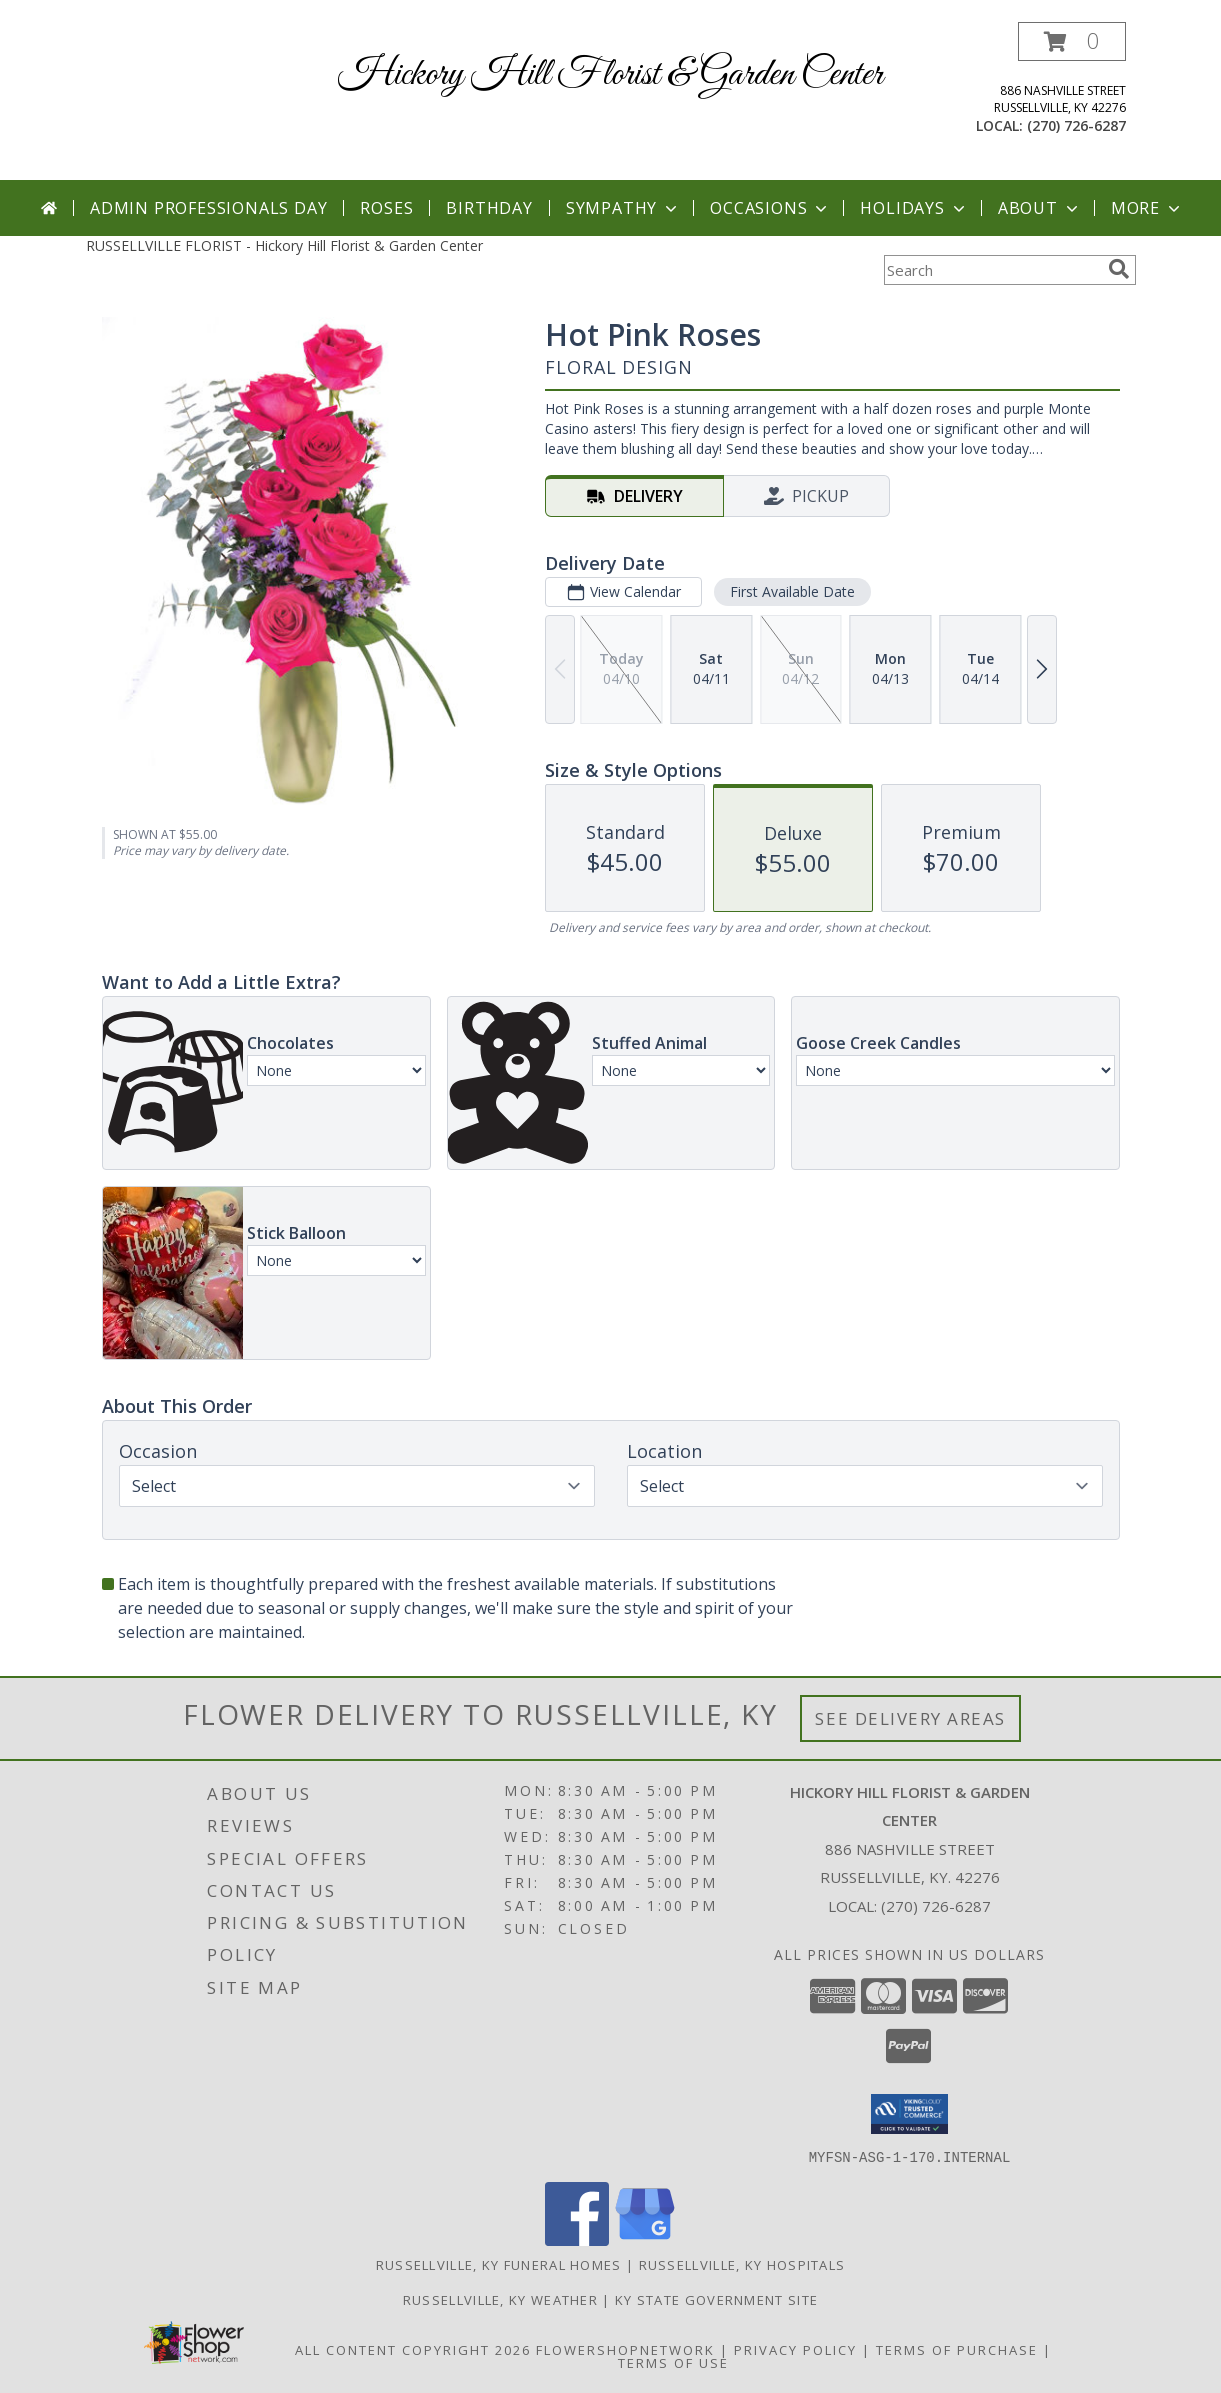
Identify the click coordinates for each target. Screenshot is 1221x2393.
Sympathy (623, 208)
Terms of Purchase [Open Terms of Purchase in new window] (957, 2349)
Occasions (770, 208)
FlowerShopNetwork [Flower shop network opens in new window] (625, 2349)
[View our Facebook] (577, 2239)
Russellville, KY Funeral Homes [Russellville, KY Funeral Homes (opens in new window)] (499, 2264)
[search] (1119, 269)
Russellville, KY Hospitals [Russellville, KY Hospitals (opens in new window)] (742, 2264)
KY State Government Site (716, 2299)
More (1147, 208)
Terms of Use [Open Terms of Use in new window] (673, 2362)
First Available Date (791, 591)
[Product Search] (992, 270)
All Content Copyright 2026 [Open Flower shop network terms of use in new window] (413, 2349)
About (1040, 208)
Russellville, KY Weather (500, 2299)
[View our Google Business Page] (645, 2239)
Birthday (489, 208)
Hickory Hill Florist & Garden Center (610, 75)
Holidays (914, 208)
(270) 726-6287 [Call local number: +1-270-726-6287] (1076, 125)
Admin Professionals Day (208, 208)
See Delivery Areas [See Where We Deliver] (910, 1718)
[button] (1072, 41)
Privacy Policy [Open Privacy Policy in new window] (795, 2349)
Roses (386, 208)
